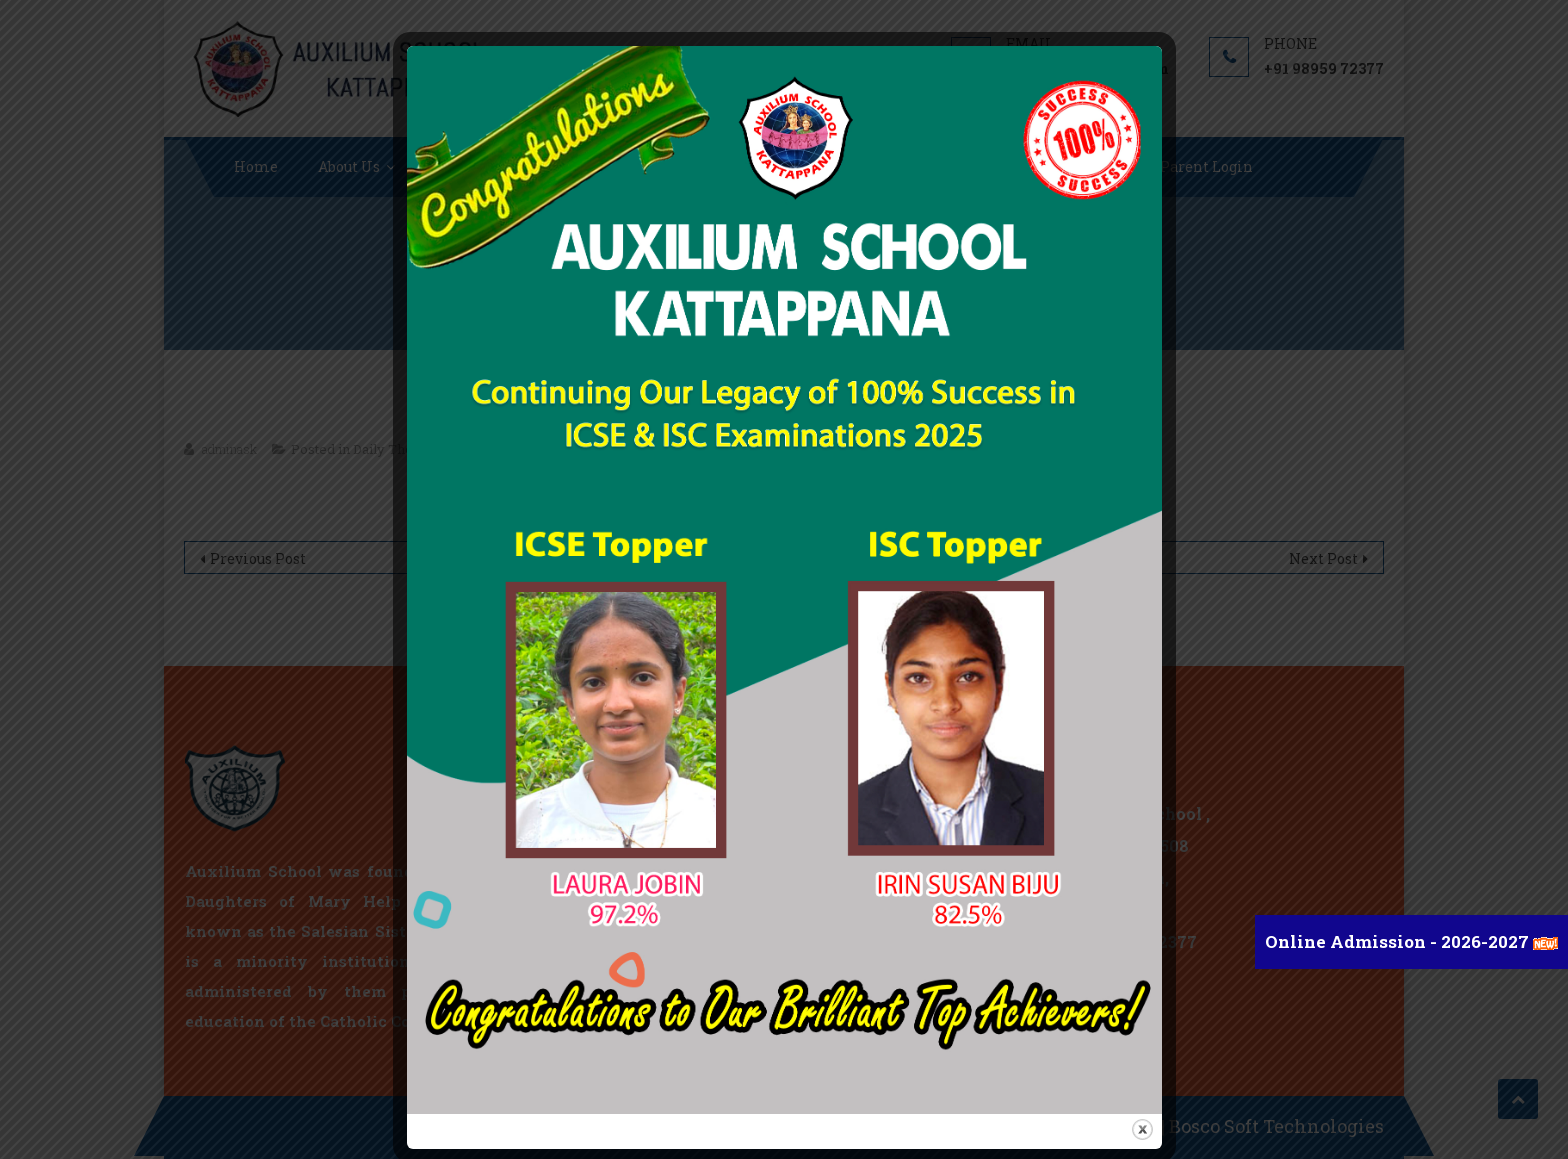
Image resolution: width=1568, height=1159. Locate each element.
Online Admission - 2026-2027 (1399, 941)
